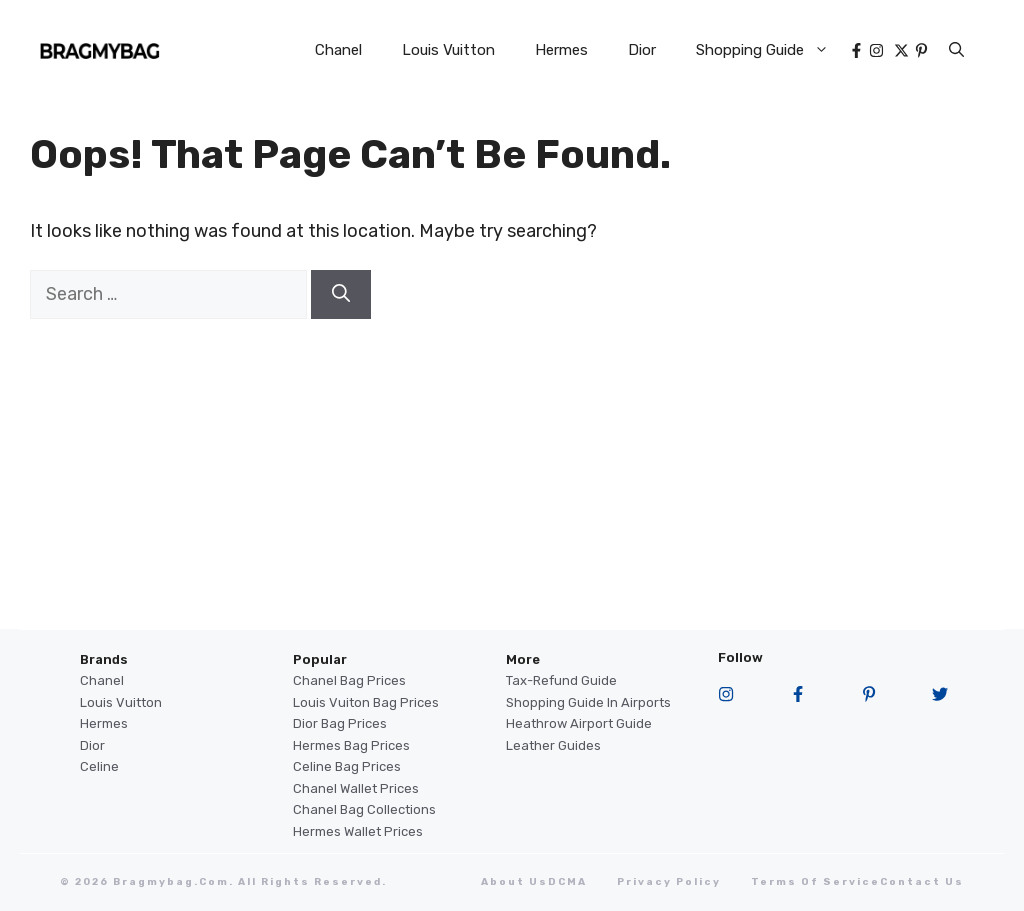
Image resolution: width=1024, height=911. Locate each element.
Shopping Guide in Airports (588, 702)
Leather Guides (553, 745)
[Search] (341, 294)
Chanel (338, 50)
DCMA (567, 882)
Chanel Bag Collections (364, 809)
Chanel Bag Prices (349, 680)
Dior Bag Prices (340, 723)
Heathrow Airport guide (579, 723)
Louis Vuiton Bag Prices (366, 702)
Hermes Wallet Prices (358, 831)
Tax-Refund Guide (561, 680)
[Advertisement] (512, 489)
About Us (514, 882)
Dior (642, 50)
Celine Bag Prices (347, 766)
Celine (99, 766)
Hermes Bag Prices (351, 745)
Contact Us (922, 882)
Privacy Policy (669, 882)
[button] (956, 50)
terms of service (815, 882)
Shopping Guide (772, 50)
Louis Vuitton (448, 50)
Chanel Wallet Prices (356, 788)
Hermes (561, 50)
